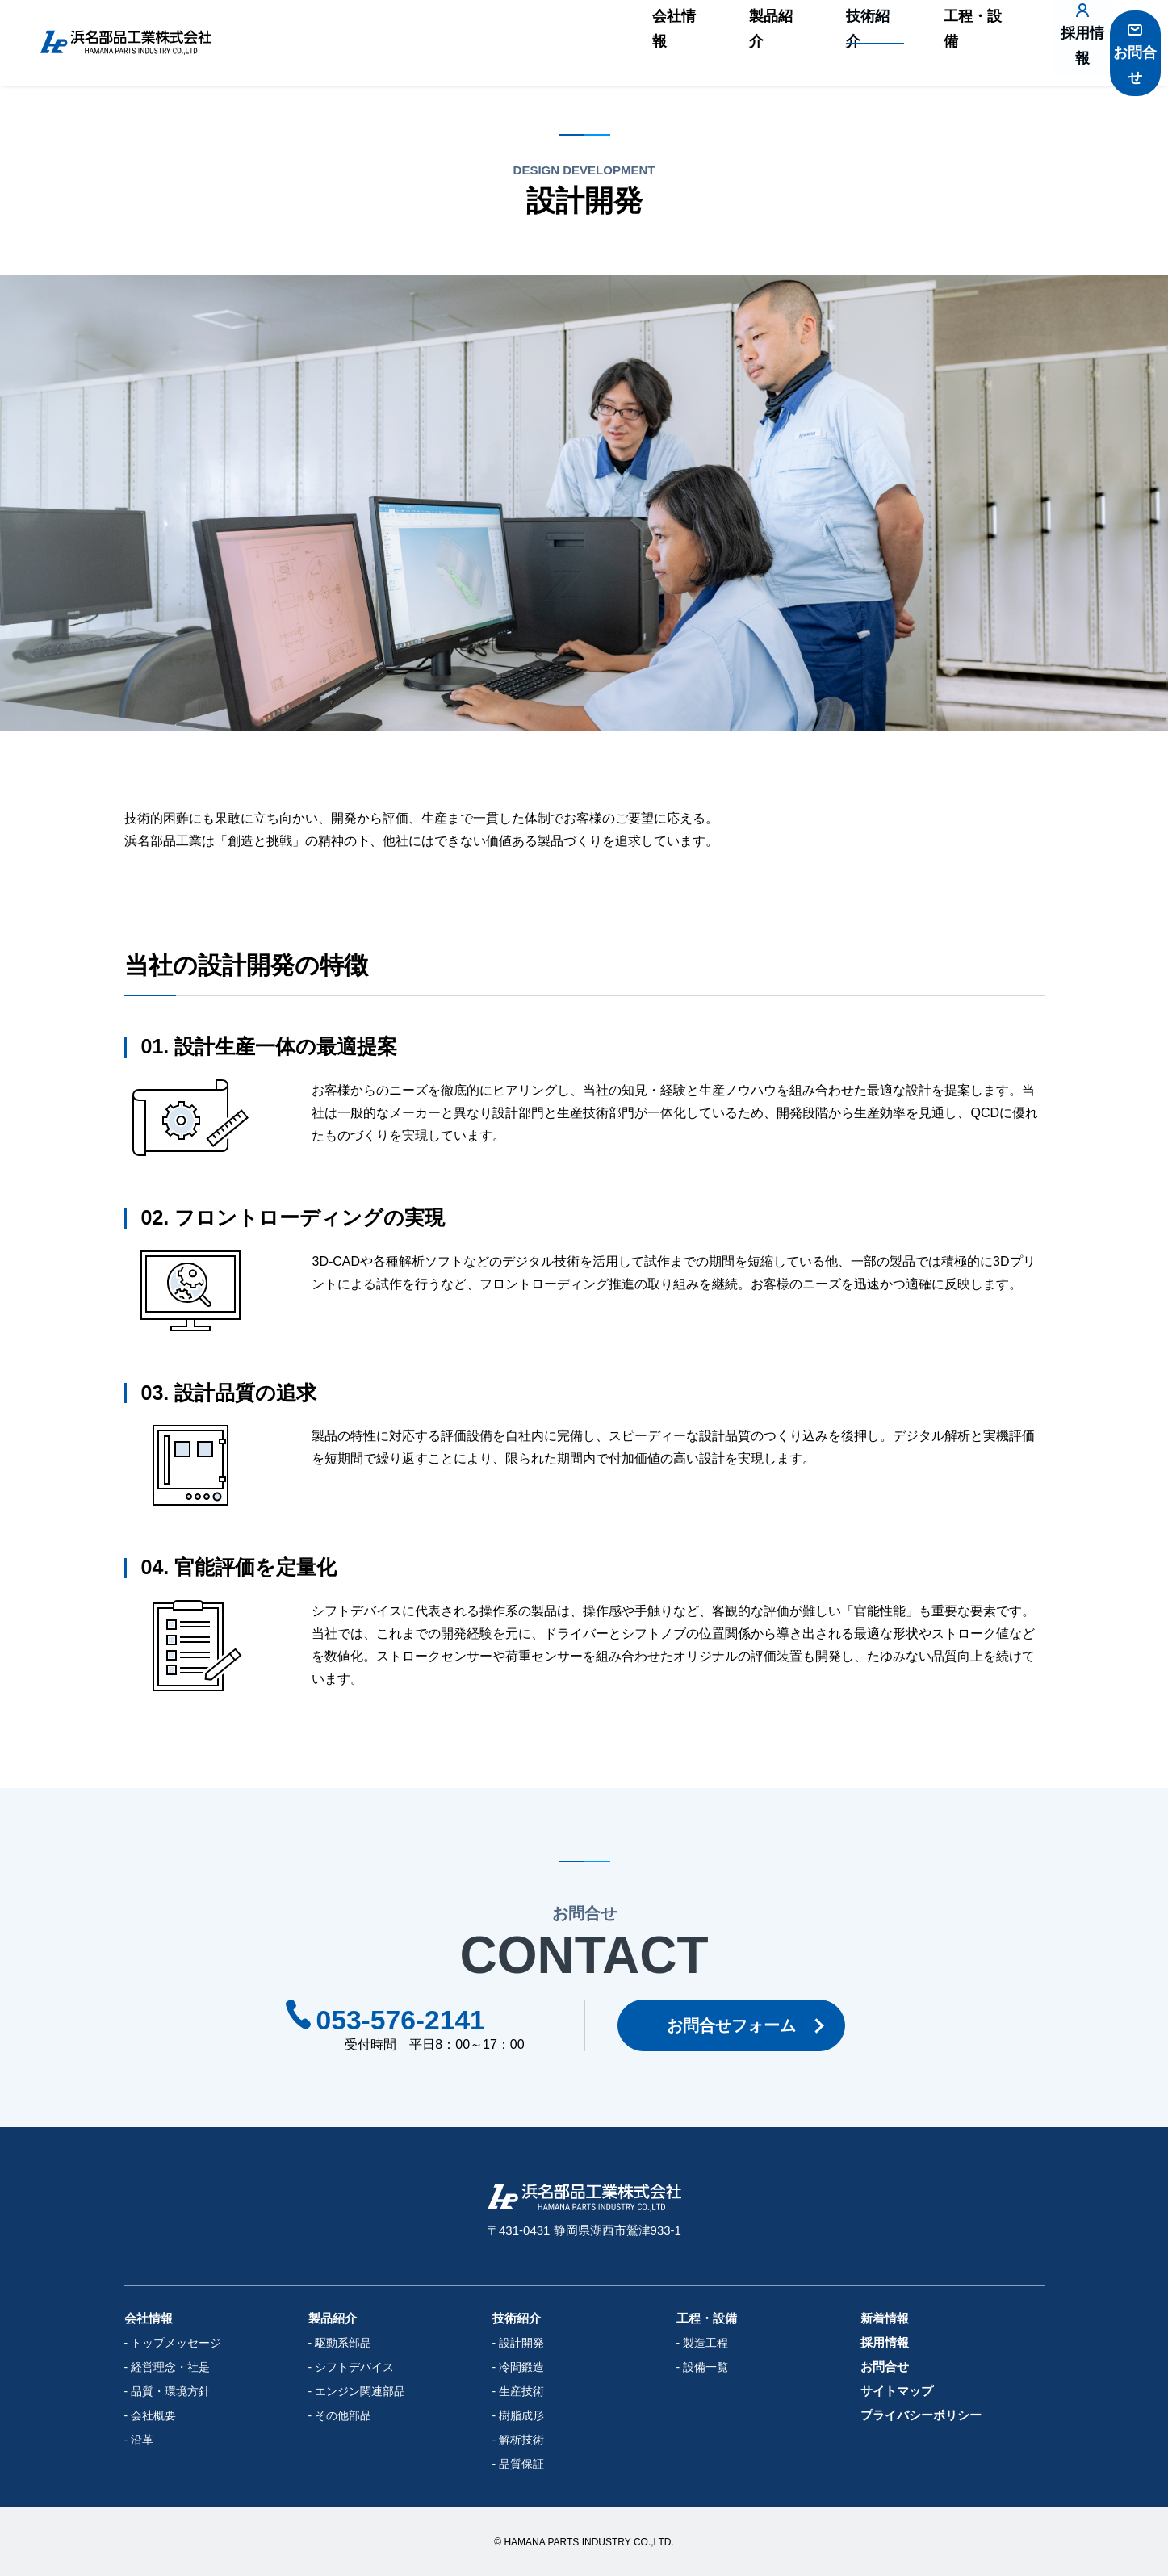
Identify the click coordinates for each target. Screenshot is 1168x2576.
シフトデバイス (354, 2366)
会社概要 (153, 2415)
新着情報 (884, 2318)
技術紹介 (822, 43)
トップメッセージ (176, 2342)
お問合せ (1123, 51)
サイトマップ (896, 2391)
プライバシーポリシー (921, 2415)
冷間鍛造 (521, 2366)
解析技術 (521, 2439)
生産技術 (521, 2391)
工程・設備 (919, 43)
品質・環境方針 (170, 2391)
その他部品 (343, 2415)
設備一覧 (705, 2366)
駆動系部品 (343, 2342)
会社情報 (642, 43)
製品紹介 (732, 43)
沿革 (142, 2439)
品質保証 (521, 2463)
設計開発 (521, 2342)
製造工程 (705, 2342)
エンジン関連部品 (360, 2391)
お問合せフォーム (738, 2025)
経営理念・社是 (170, 2366)
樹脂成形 (521, 2415)
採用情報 (1035, 51)
